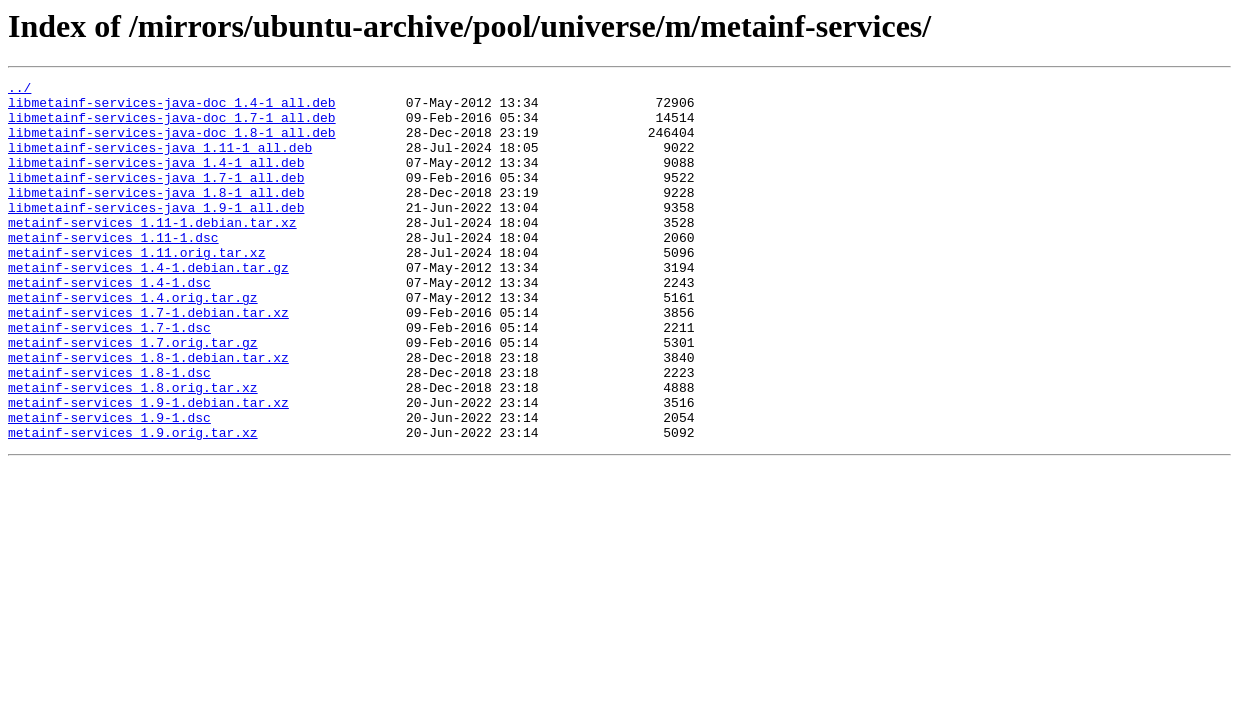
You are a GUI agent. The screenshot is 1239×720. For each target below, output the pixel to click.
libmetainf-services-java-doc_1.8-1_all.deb (172, 144)
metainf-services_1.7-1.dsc (109, 378)
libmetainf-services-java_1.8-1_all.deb (156, 216)
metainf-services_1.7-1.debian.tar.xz (148, 360)
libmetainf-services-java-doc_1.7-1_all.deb (172, 126)
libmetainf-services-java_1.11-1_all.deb (160, 162)
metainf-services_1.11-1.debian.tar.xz (152, 252)
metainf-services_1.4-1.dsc (109, 324)
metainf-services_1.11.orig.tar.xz (136, 288)
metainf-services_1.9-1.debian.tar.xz (148, 468)
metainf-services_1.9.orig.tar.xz (133, 504)
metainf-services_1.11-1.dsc (113, 270)
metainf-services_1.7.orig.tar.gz (133, 396)
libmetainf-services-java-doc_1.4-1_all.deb (172, 108)
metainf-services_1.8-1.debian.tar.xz (148, 414)
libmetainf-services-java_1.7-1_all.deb (156, 198)
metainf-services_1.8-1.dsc (109, 432)
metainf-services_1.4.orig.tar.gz (133, 342)
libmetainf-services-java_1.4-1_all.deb (156, 180)
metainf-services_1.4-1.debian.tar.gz (148, 306)
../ (19, 90)
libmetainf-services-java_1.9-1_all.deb (156, 234)
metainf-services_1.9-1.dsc (109, 486)
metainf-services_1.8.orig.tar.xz (133, 450)
